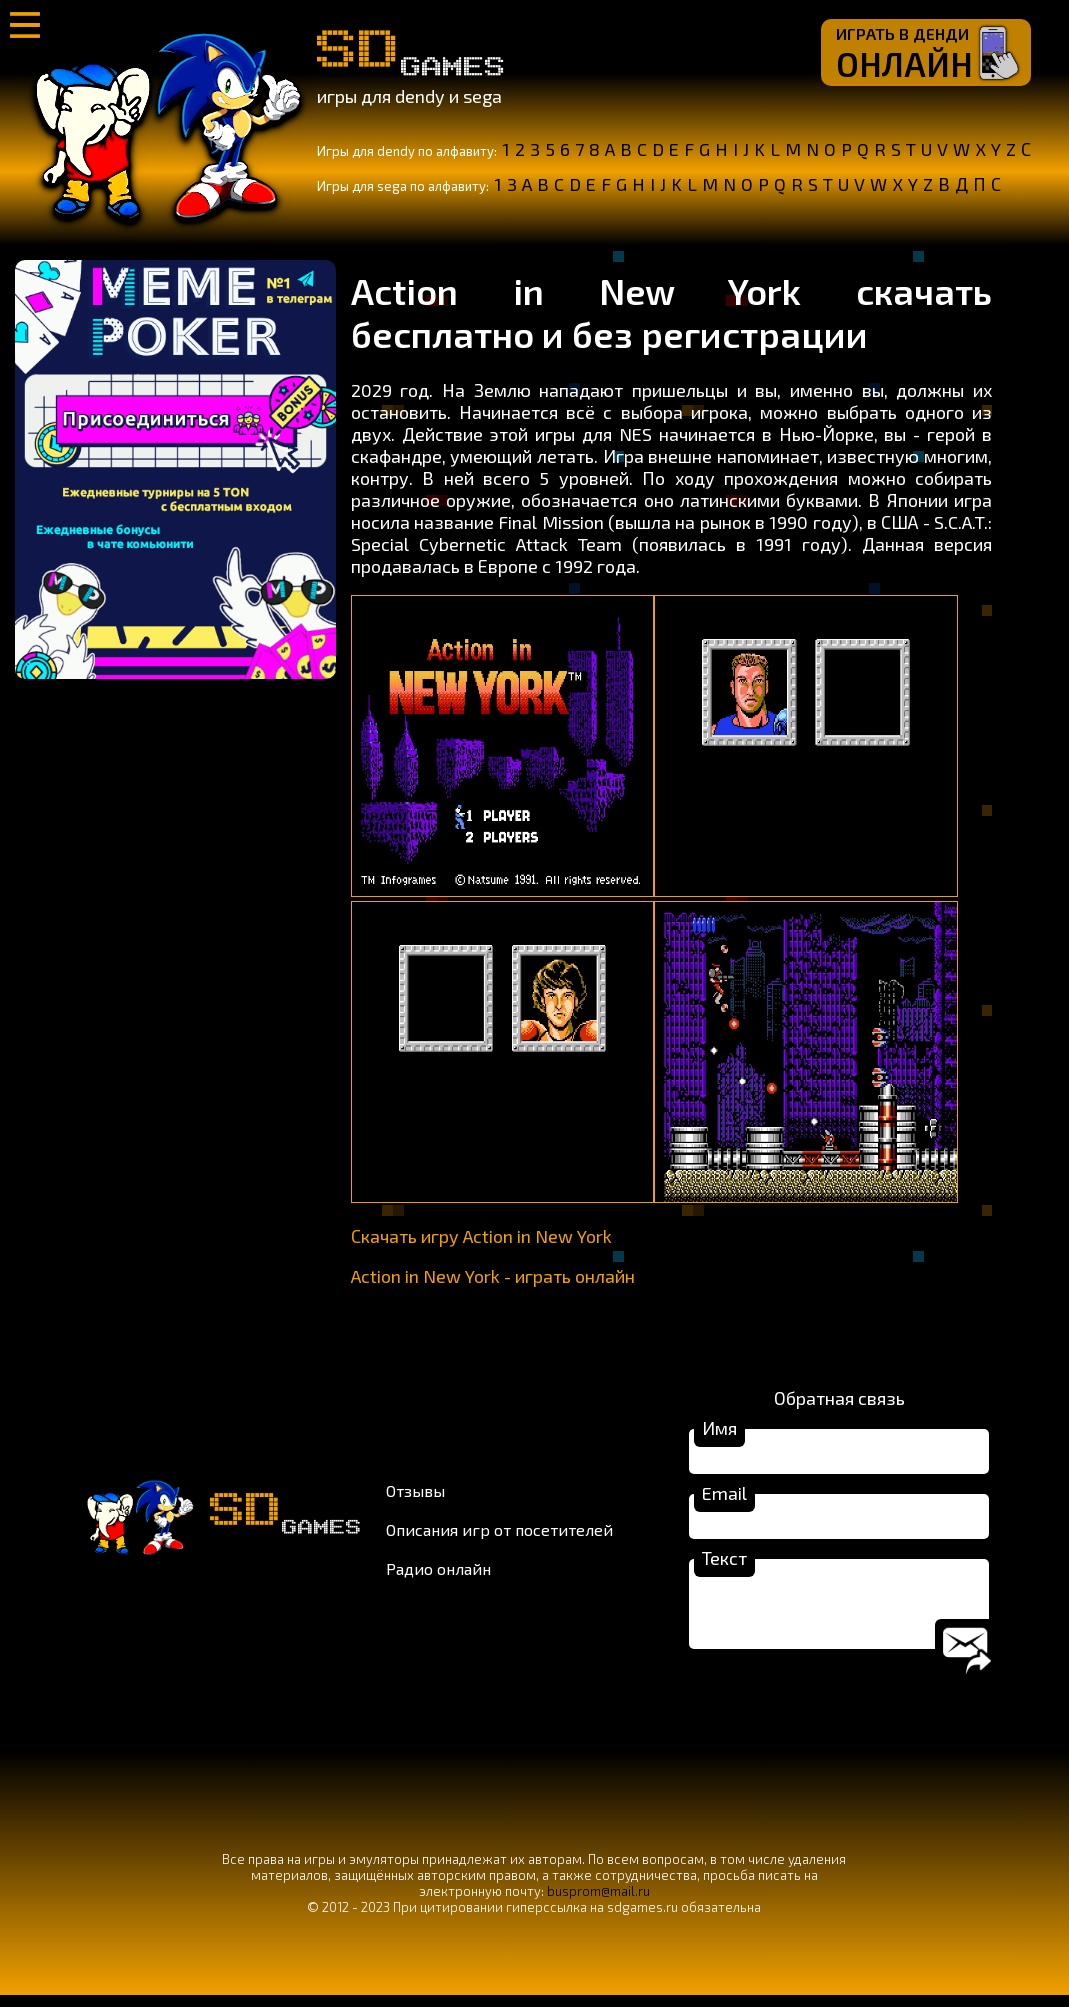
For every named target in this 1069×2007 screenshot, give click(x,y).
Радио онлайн (438, 1574)
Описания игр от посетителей (499, 1535)
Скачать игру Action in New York (481, 1236)
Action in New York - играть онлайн (493, 1276)
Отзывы (415, 1496)
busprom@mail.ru (598, 1903)
